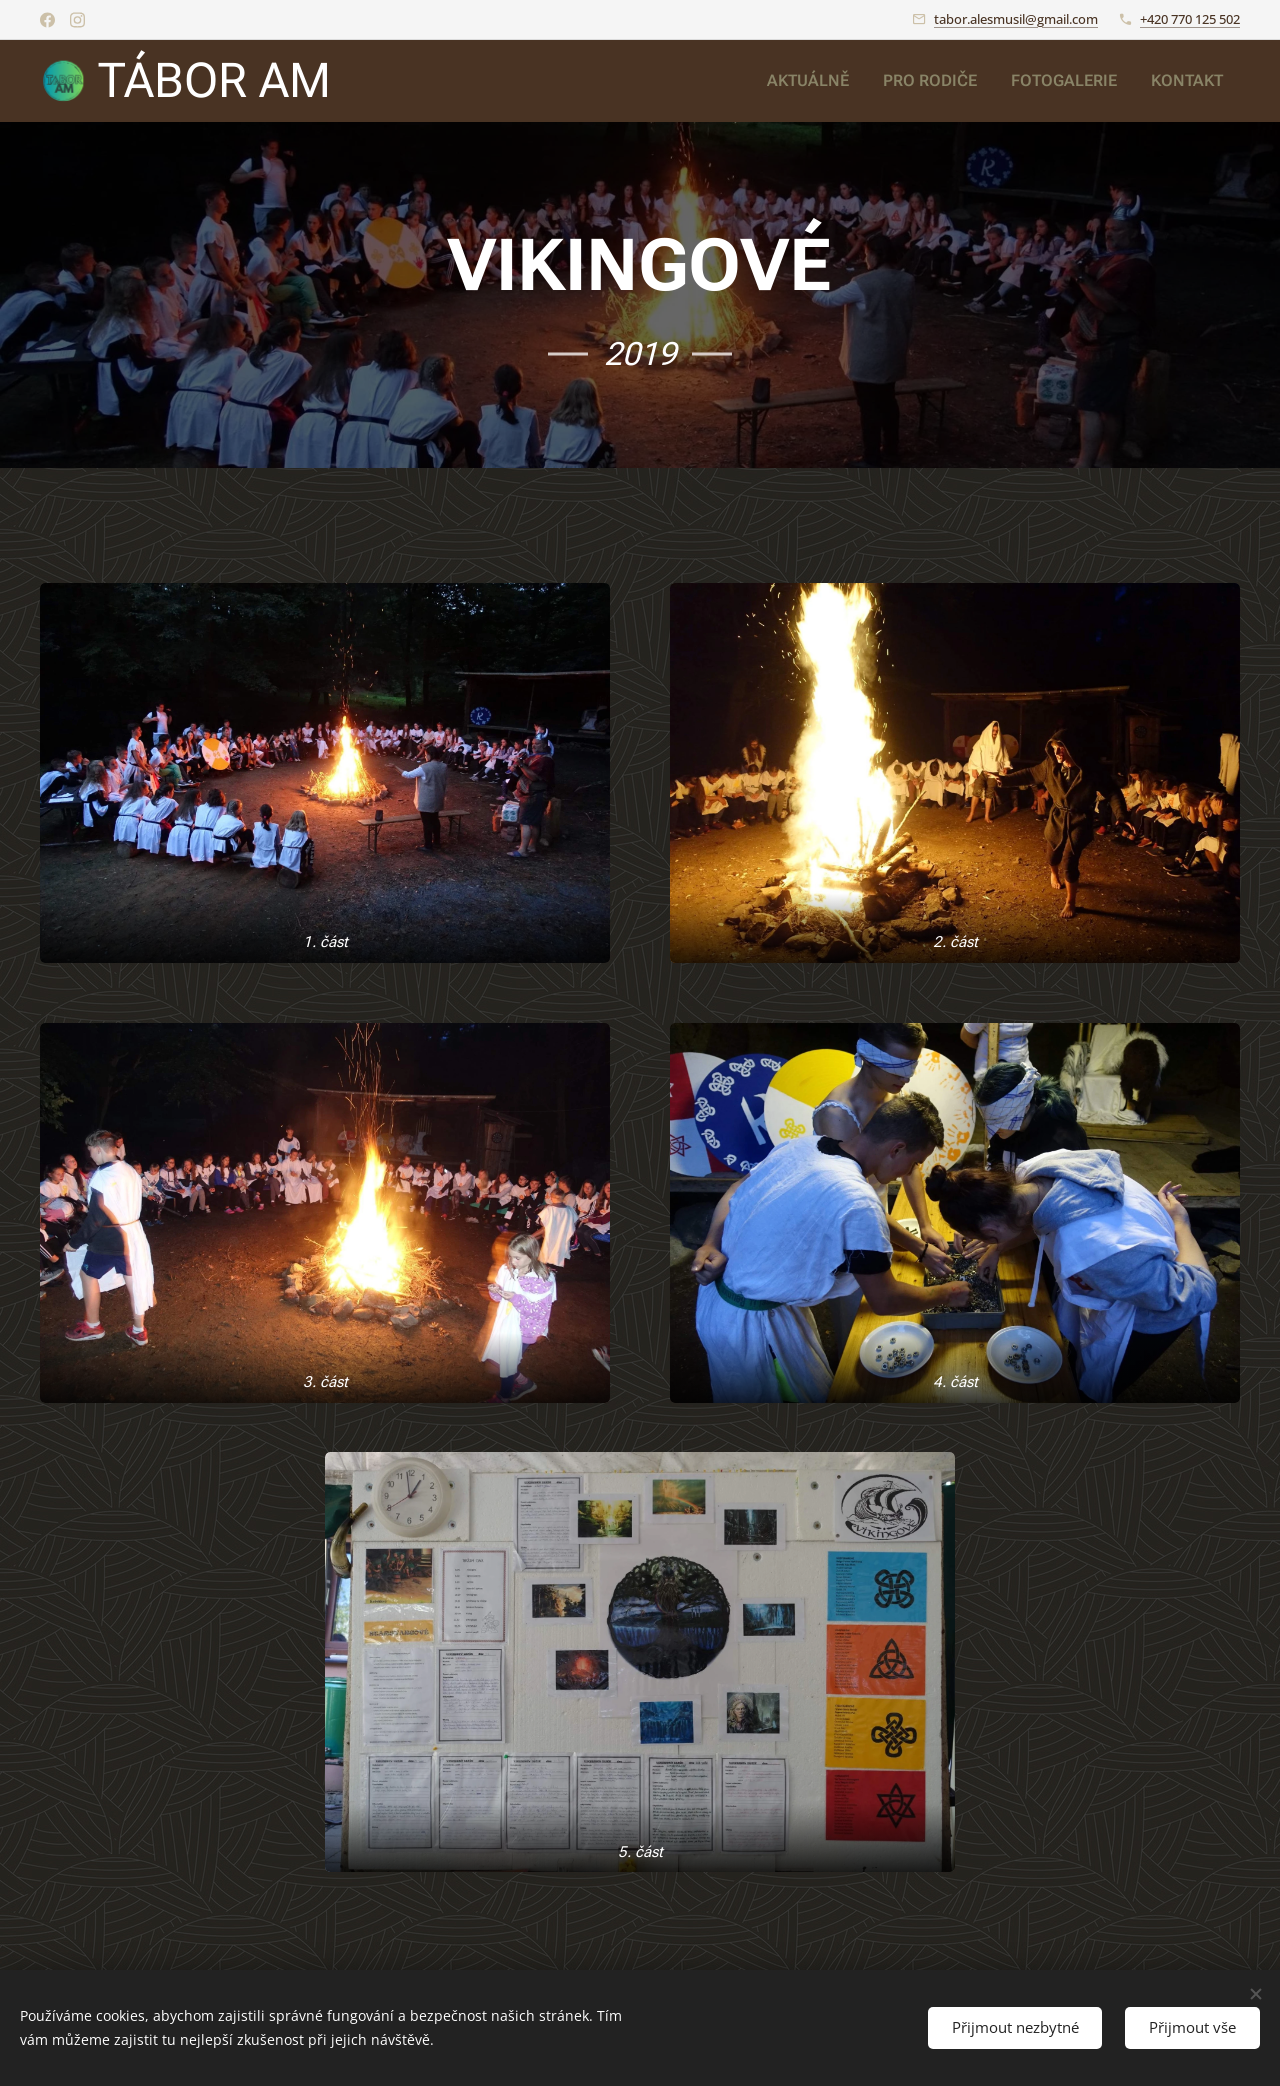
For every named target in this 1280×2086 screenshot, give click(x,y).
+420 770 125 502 (1190, 19)
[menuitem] (828, 81)
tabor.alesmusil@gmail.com (1016, 19)
